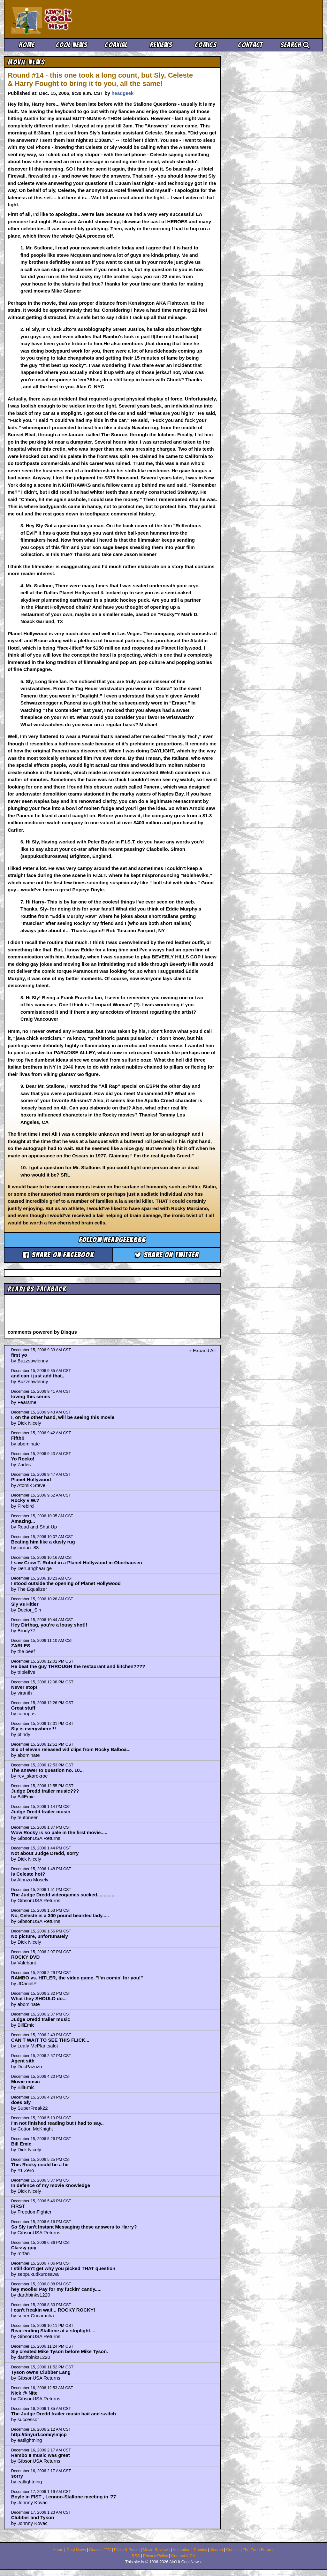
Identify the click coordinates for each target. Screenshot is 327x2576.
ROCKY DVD (25, 1957)
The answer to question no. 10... (47, 1770)
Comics (206, 45)
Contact (250, 45)
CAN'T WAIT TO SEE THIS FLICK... (50, 2040)
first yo (19, 1355)
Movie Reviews (156, 2550)
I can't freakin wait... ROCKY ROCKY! (53, 2310)
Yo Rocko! (22, 1458)
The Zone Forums (258, 2550)
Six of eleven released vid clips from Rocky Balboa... (71, 1749)
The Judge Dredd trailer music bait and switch (63, 2413)
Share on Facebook (58, 1255)
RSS (136, 2556)
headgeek (122, 93)
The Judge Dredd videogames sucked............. (62, 1894)
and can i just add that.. (38, 1375)
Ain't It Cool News (58, 19)
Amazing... (23, 1521)
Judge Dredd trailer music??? (45, 1791)
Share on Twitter (167, 1255)
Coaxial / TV (100, 2550)
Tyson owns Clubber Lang (41, 2372)
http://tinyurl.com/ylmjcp (39, 2434)
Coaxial (116, 45)
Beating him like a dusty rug (43, 1541)
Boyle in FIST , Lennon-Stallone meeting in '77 (63, 2496)
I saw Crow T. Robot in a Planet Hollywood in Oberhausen (76, 1562)
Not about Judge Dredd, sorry (45, 1853)
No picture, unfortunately (39, 1936)
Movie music (25, 2081)
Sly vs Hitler (25, 1604)
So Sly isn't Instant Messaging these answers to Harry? (74, 2226)
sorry (17, 2476)
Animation (182, 2550)
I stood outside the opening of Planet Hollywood (66, 1583)
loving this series (30, 1396)
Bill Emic (21, 2143)
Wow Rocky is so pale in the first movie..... (59, 1832)
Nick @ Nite (24, 2393)
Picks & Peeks (127, 2550)
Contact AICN (183, 2556)
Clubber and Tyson (32, 2517)
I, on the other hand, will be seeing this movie (62, 1417)
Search (295, 45)
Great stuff (23, 1708)
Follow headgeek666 (112, 1240)
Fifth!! (18, 1438)
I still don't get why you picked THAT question (63, 2268)
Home (26, 45)
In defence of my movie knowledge (50, 2185)
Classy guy (23, 2247)
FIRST (18, 2206)
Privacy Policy (155, 2556)
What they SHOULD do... (39, 1998)
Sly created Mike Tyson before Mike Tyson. (59, 2351)
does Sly (21, 2102)
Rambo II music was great (40, 2455)
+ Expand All (202, 1350)
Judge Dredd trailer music (40, 1811)
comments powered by (42, 1332)
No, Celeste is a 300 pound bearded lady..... (60, 1915)
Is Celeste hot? (28, 1874)
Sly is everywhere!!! (33, 1728)
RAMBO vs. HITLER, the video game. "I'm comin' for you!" (77, 1977)
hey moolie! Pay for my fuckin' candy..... (56, 2289)
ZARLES (20, 1645)
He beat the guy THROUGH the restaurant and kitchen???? (78, 1666)
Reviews (161, 45)
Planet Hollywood (31, 1479)
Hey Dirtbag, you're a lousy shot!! (49, 1624)
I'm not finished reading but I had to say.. (57, 2123)
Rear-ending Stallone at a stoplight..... (54, 2330)
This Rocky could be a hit (40, 2164)
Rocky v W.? (25, 1500)
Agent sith (22, 2060)
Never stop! (24, 1687)
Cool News (71, 45)
